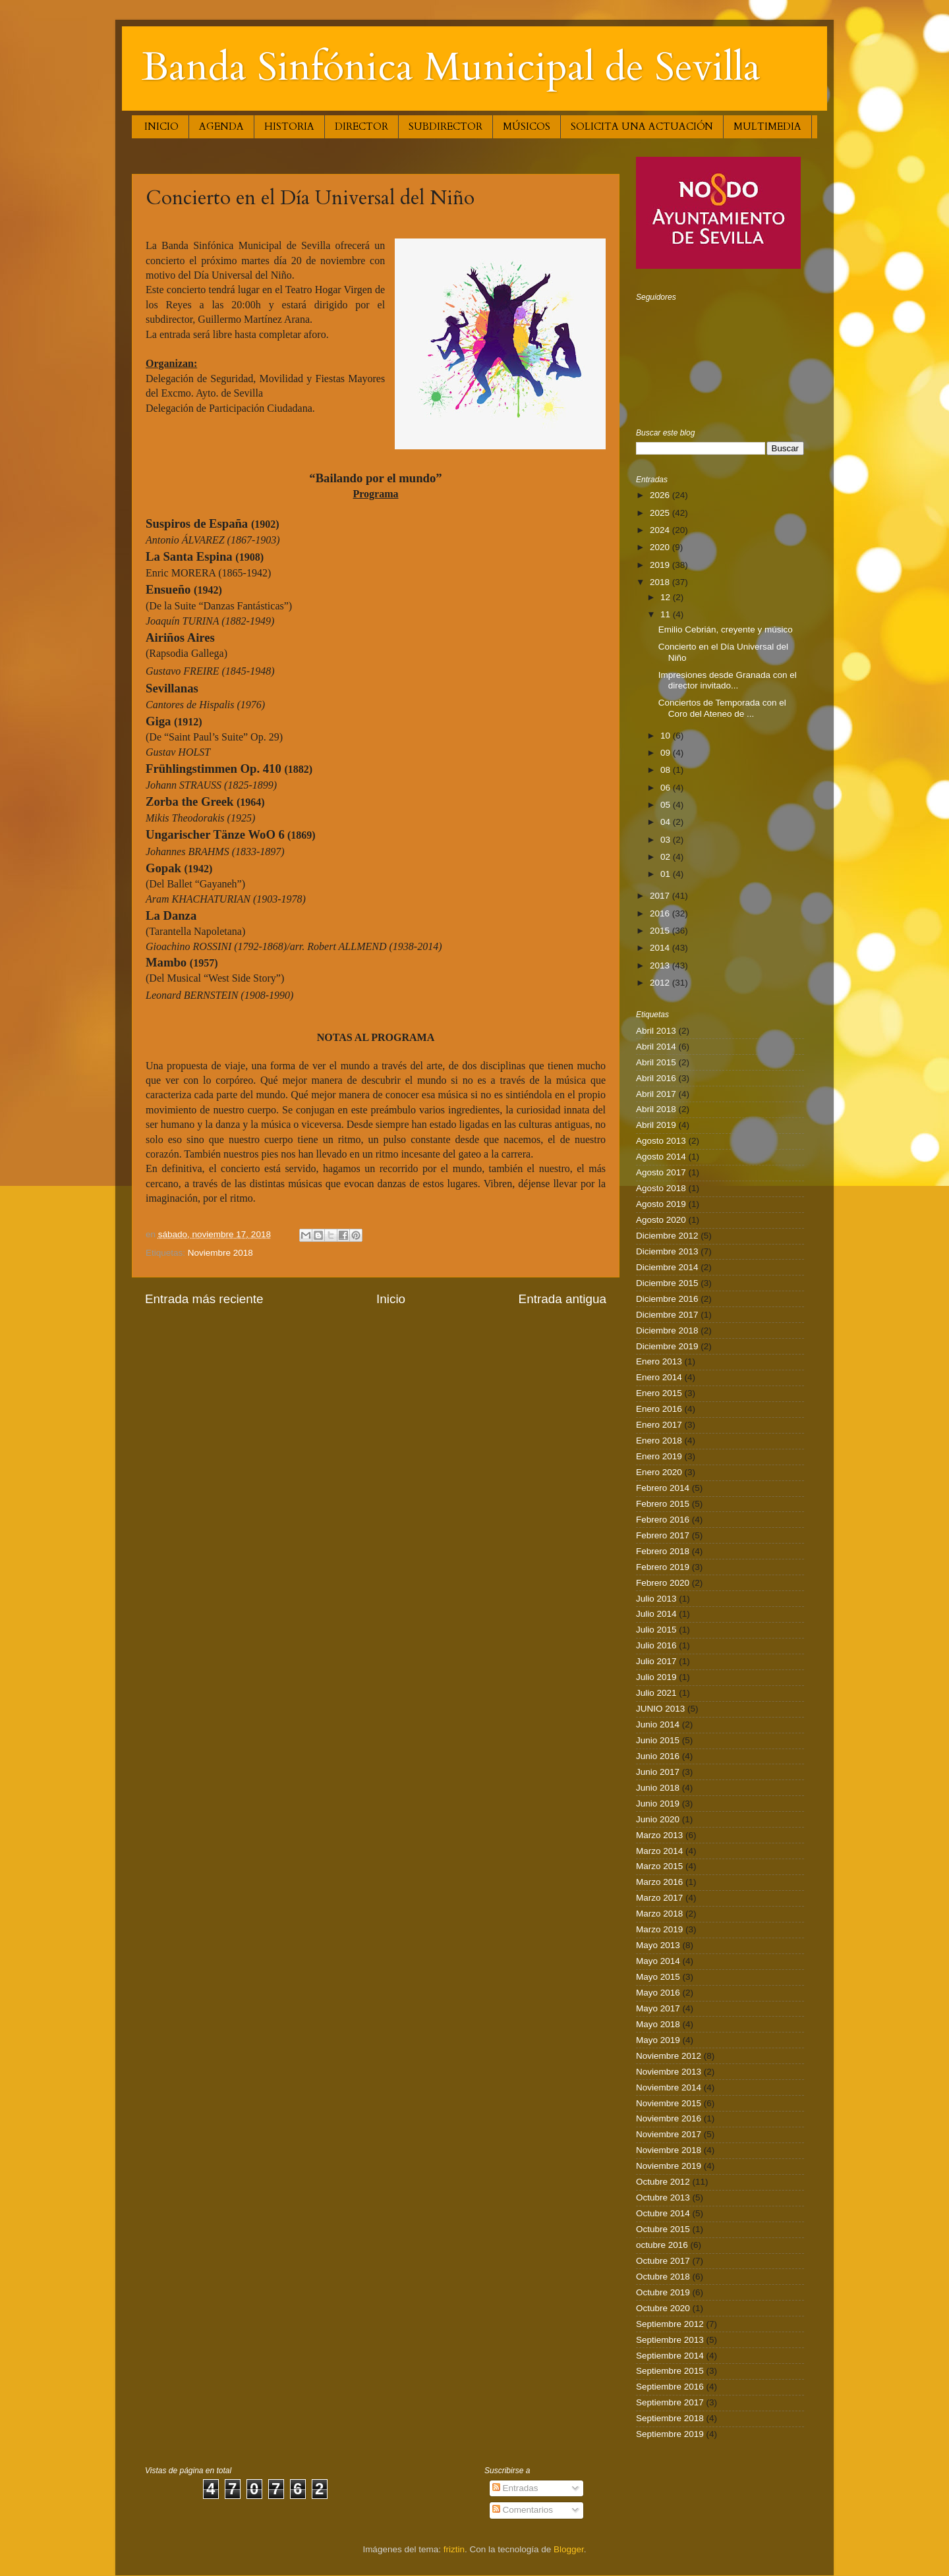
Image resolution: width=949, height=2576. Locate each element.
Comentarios (522, 2510)
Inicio (390, 1299)
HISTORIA (289, 126)
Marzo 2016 (659, 1882)
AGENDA (221, 126)
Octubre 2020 (663, 2308)
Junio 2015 (657, 1740)
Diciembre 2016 (667, 1299)
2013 (661, 965)
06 (666, 788)
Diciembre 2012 (667, 1236)
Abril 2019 (656, 1125)
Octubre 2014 (663, 2213)
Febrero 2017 (662, 1535)
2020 (661, 547)
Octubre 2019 (663, 2292)
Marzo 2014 (659, 1851)
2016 (661, 913)
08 (666, 770)
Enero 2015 (659, 1393)
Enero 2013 (659, 1361)
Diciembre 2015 (667, 1283)
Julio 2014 (656, 1614)
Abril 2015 (656, 1062)
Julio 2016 (656, 1645)
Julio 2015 (656, 1630)
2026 (661, 495)
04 (666, 822)
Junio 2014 (657, 1724)
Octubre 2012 (663, 2182)
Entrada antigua (562, 1299)
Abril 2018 (656, 1109)
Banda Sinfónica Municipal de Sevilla (451, 67)
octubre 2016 (662, 2245)
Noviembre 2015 (668, 2103)
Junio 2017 (657, 1772)
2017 (661, 896)
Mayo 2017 (658, 2008)
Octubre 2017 (663, 2261)
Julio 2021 (656, 1693)
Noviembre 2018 (220, 1253)
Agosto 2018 (661, 1188)
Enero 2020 (659, 1472)
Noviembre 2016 (668, 2118)
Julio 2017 (656, 1661)
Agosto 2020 (661, 1220)
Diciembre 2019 (667, 1346)
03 (666, 840)
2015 (661, 931)
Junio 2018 (657, 1788)
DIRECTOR (361, 126)
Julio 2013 (656, 1599)
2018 (661, 582)
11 (666, 614)
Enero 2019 (659, 1456)
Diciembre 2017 (667, 1315)
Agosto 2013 (661, 1141)
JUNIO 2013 (660, 1709)
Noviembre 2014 (668, 2087)
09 (666, 753)
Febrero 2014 (662, 1488)
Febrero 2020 (662, 1583)
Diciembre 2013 (667, 1251)
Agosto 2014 (661, 1157)
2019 (661, 565)
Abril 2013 (656, 1031)
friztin (454, 2549)
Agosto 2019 (661, 1204)
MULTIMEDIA (767, 126)
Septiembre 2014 (670, 2356)
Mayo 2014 (658, 1961)
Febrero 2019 (662, 1567)
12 (666, 597)
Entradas (515, 2488)
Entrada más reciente (204, 1299)
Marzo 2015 (659, 1866)
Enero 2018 (659, 1440)
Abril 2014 (656, 1046)
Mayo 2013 (658, 1945)
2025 (661, 513)
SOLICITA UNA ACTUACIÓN (642, 126)
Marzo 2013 (659, 1835)
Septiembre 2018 (670, 2418)
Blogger (569, 2549)
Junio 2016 (657, 1756)
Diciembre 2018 (667, 1330)
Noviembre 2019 (668, 2166)
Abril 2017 (656, 1094)
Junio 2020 (657, 1819)
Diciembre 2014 (667, 1267)
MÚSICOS (526, 126)
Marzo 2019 (659, 1929)
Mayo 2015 (658, 1977)
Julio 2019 (656, 1677)
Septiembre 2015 (670, 2371)
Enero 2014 (659, 1377)
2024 (661, 530)
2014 (661, 948)
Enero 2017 (659, 1425)
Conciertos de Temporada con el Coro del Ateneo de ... (722, 708)
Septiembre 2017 (670, 2402)
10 (666, 736)
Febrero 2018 (662, 1551)
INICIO (161, 126)
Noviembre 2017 (668, 2134)
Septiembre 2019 (670, 2434)
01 (666, 874)
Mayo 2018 (658, 2024)
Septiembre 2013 (670, 2340)
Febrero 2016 (662, 1520)
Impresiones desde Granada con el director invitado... (727, 680)
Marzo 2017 (659, 1898)
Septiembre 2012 (670, 2324)
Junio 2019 (657, 1803)
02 (666, 857)
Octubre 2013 (663, 2197)
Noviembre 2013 (668, 2072)
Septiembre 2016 (670, 2387)
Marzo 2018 (659, 1913)
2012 (661, 983)
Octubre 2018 (663, 2277)
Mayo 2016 (658, 1993)
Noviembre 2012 (668, 2056)
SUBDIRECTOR (445, 126)
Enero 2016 (659, 1409)
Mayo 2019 (658, 2040)
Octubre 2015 (663, 2229)
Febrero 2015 (662, 1504)
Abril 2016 (656, 1078)
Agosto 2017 (661, 1172)
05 (666, 805)
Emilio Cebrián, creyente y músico (725, 629)
